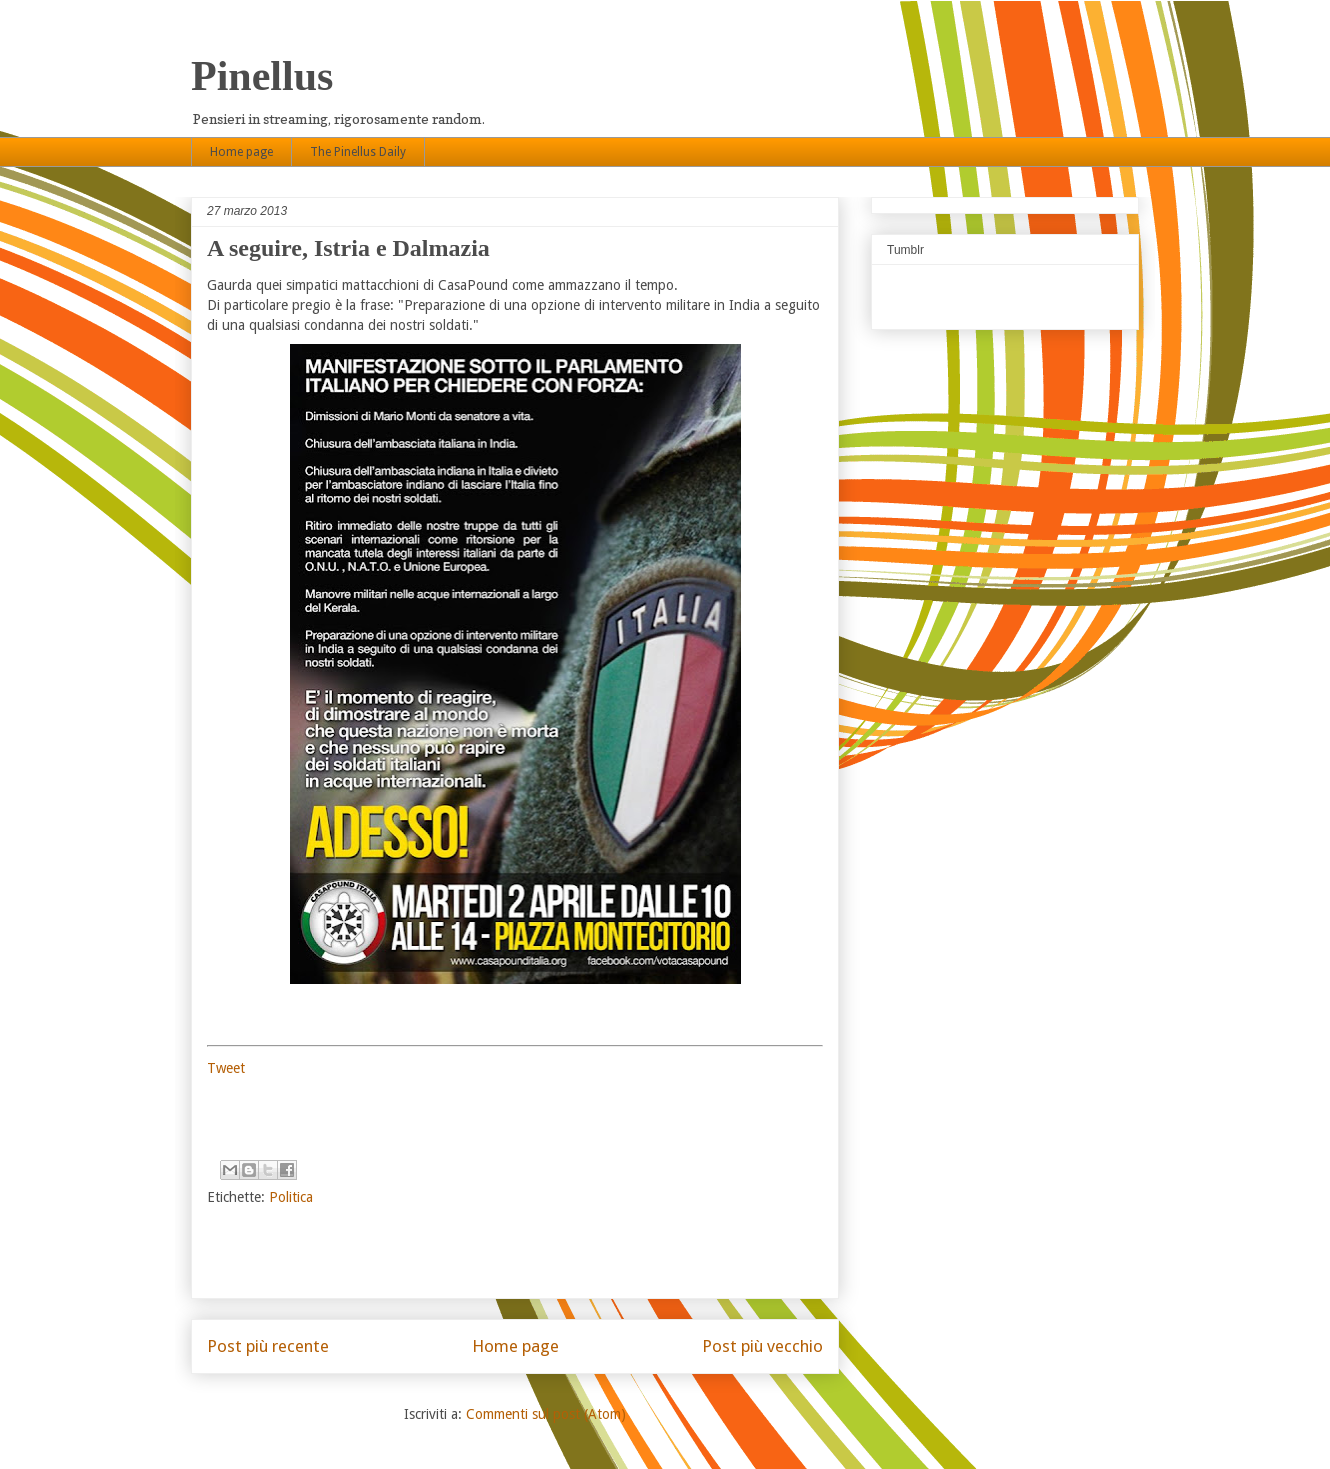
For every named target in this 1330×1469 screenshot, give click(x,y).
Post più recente (268, 1346)
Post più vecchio (762, 1346)
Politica (291, 1197)
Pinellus (262, 76)
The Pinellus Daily (358, 152)
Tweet (226, 1068)
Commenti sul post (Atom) (546, 1414)
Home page (241, 152)
